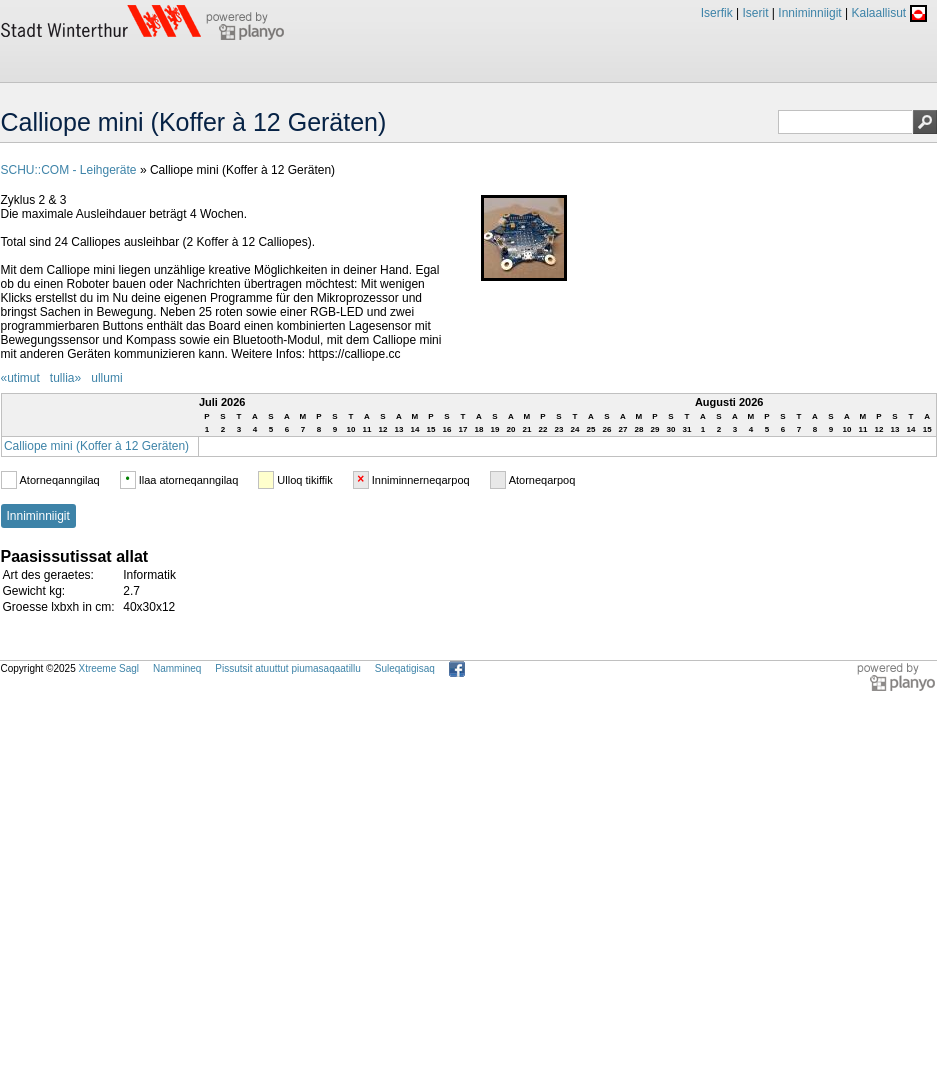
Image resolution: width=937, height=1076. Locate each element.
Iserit (755, 13)
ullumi (106, 378)
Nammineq (177, 668)
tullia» (65, 378)
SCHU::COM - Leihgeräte (69, 170)
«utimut (20, 378)
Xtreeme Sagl (108, 668)
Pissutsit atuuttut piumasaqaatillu (288, 668)
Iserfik (717, 13)
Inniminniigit (809, 13)
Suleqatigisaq (405, 668)
